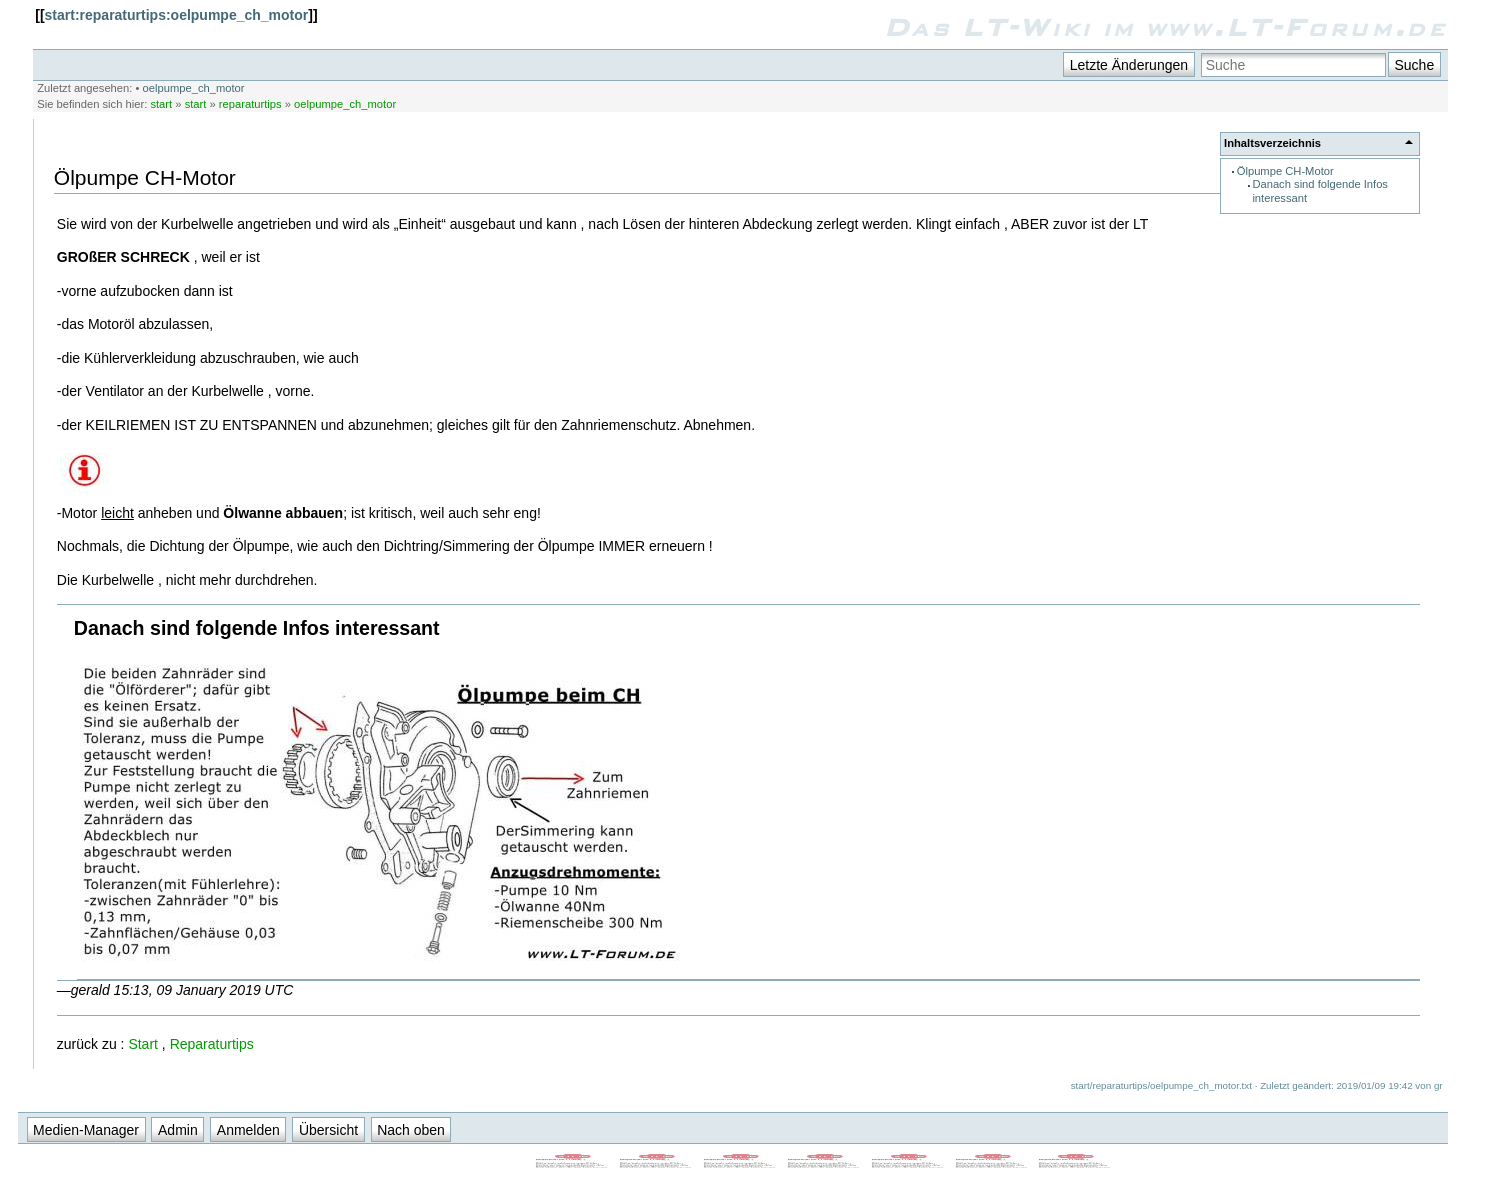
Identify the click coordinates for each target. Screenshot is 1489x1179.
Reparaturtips (212, 1044)
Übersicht (328, 1130)
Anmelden (248, 1130)
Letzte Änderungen (1129, 65)
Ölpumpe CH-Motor (1285, 171)
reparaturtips (250, 104)
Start (143, 1044)
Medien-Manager (86, 1130)
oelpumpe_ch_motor (194, 88)
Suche (1414, 65)
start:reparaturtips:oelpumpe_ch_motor (177, 15)
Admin (178, 1130)
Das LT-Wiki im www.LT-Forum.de (1165, 27)
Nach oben (411, 1130)
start (161, 104)
